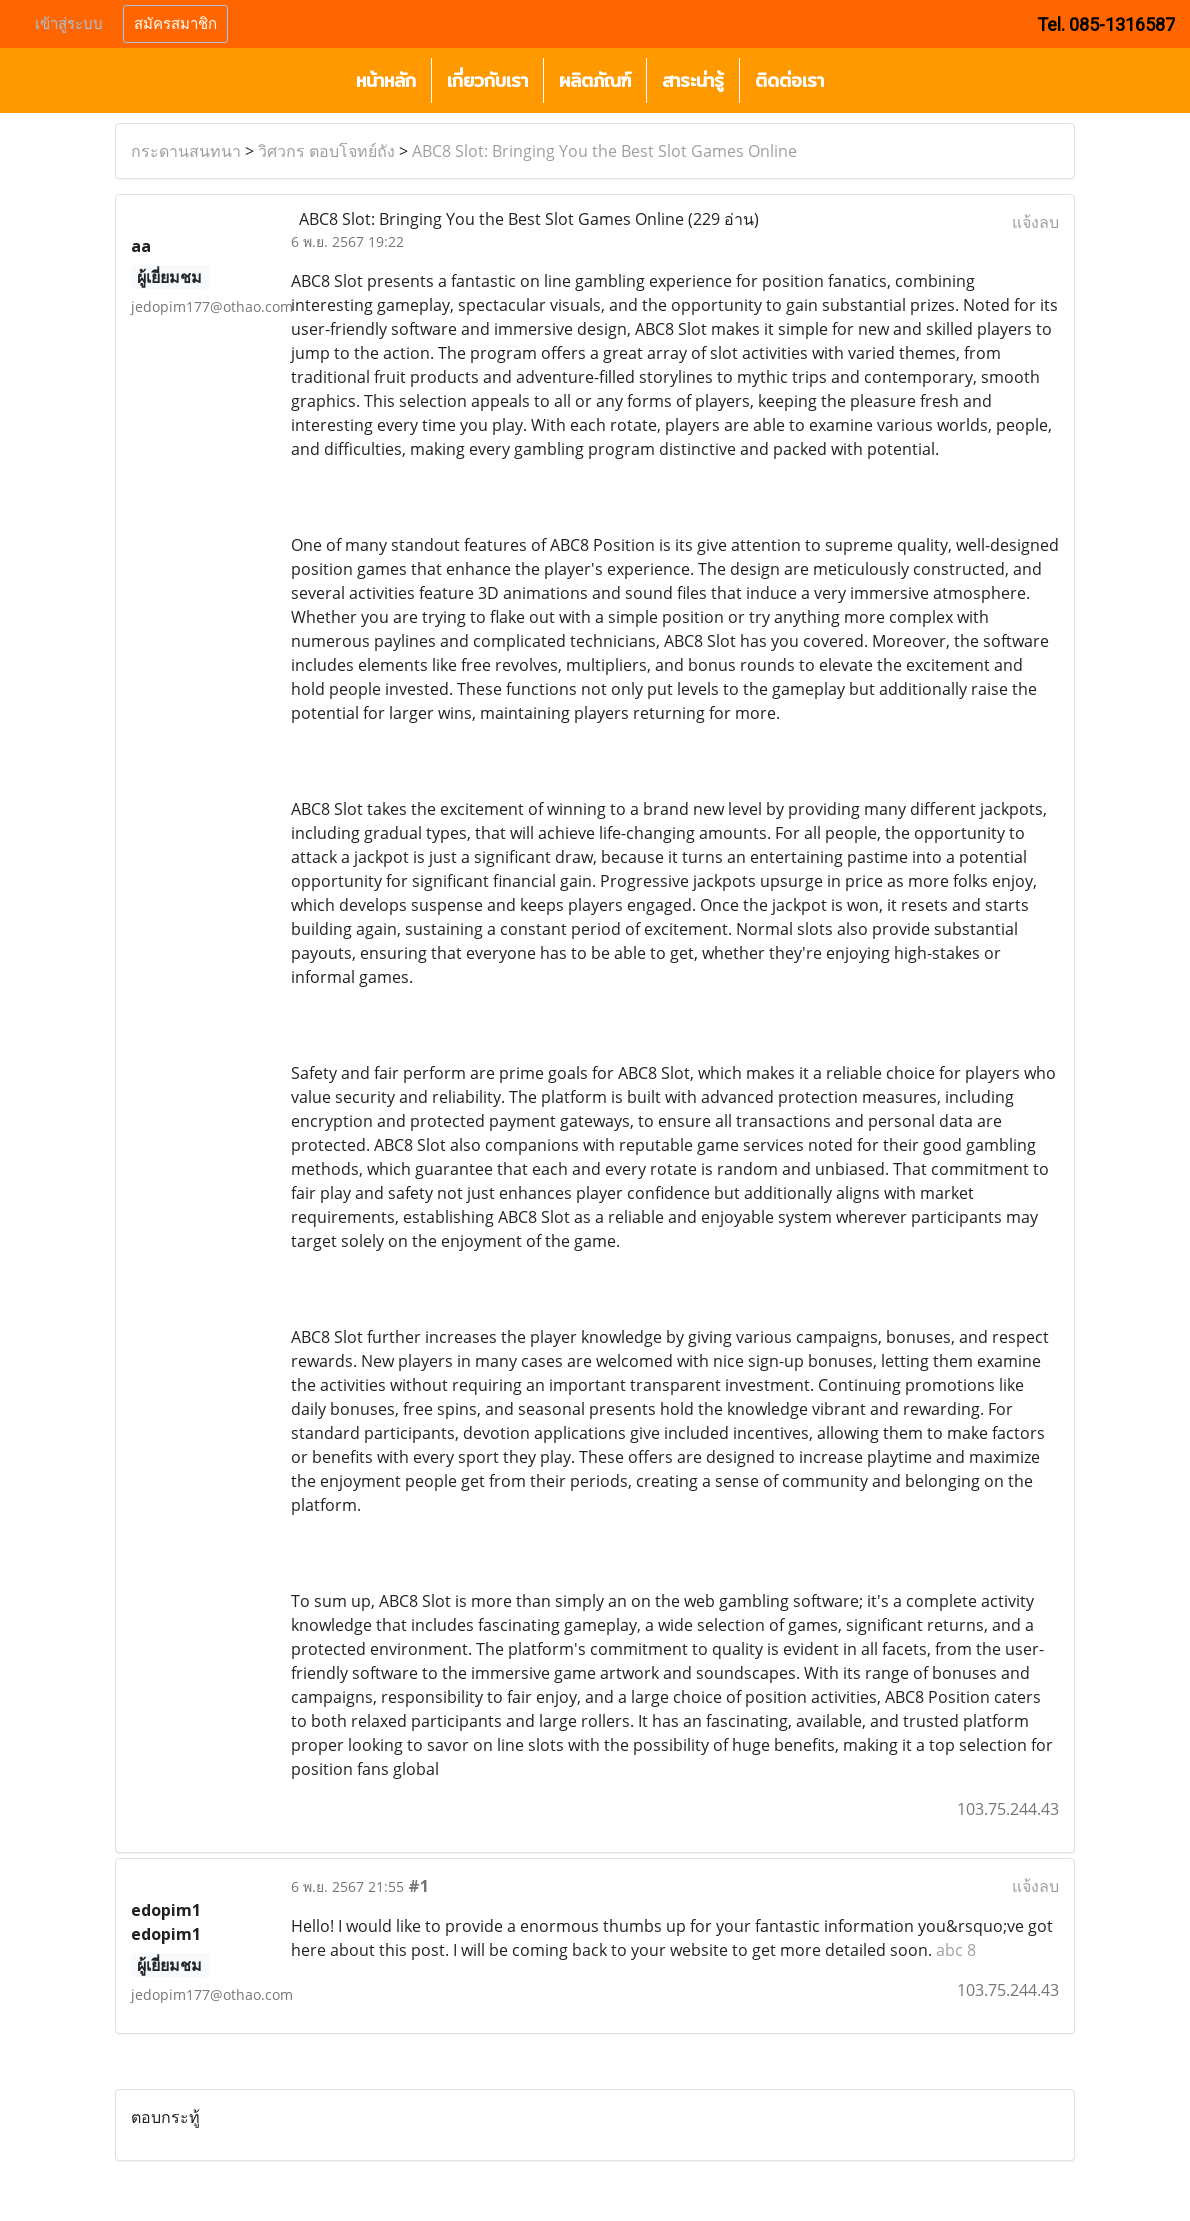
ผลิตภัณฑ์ (595, 80)
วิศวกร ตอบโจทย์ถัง (326, 151)
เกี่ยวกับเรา (487, 80)
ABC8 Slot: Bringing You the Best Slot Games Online (604, 151)
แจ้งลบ (1035, 222)
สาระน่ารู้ (693, 80)
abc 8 (956, 1950)
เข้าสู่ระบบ (69, 24)
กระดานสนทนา (186, 151)
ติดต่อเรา (789, 80)
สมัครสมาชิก (175, 24)
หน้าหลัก (386, 80)
